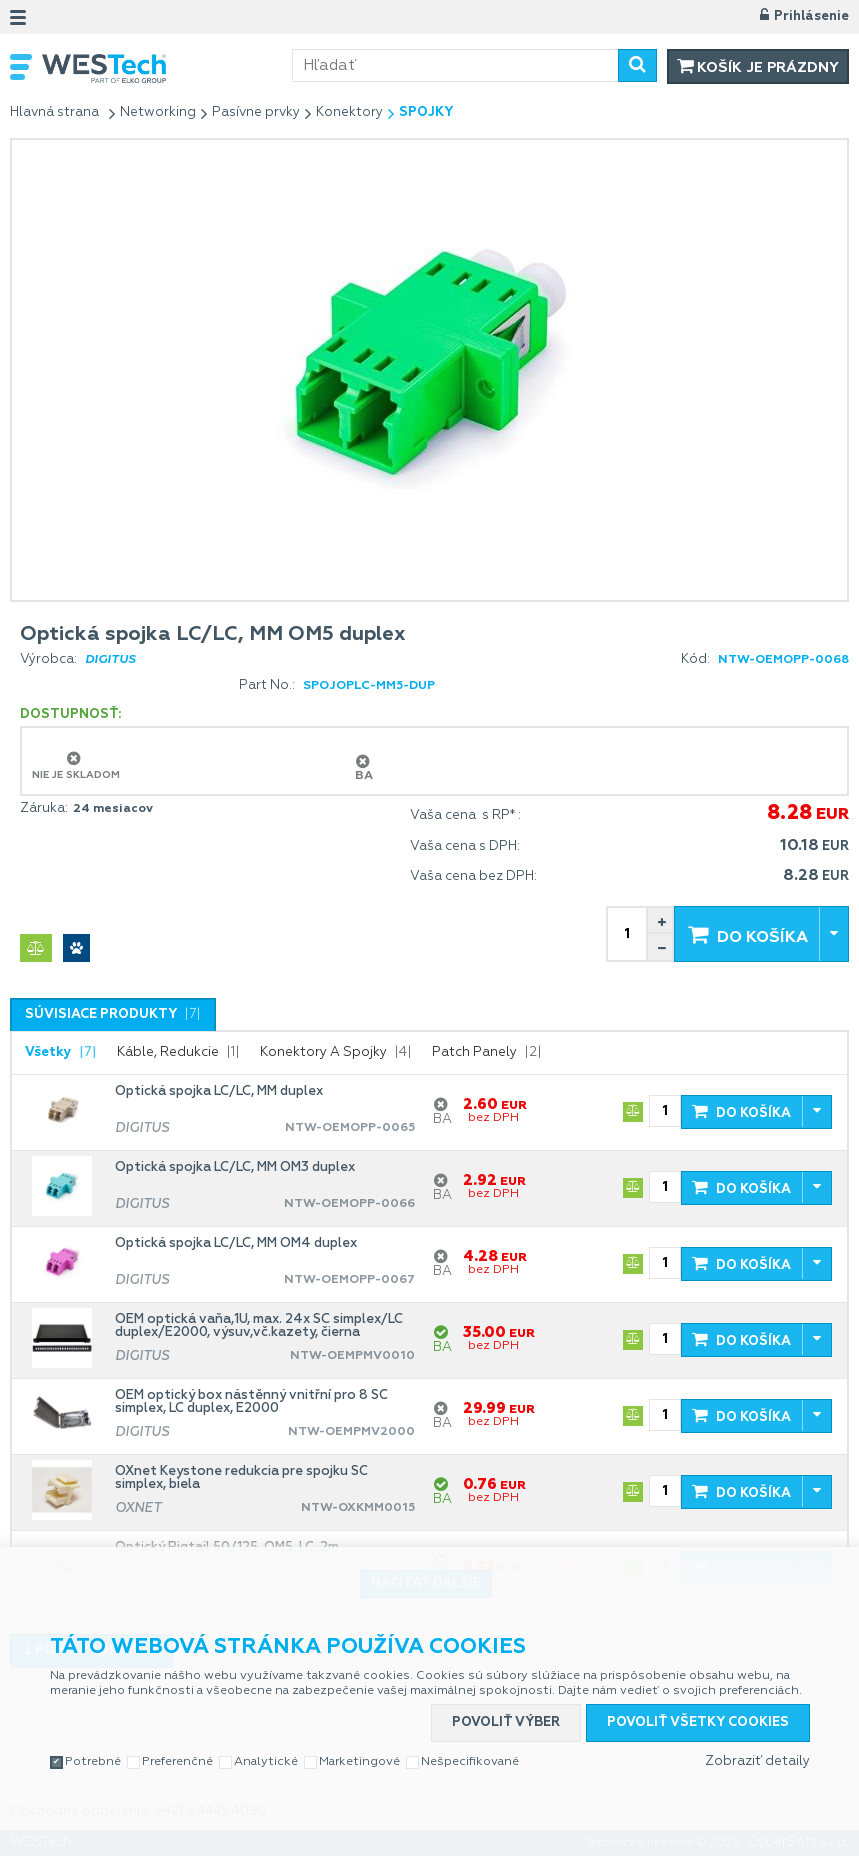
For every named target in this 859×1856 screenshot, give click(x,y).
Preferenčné (177, 1762)
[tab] (113, 1014)
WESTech (167, 68)
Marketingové (359, 1762)
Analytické (266, 1762)
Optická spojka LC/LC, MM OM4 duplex (236, 1243)
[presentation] (113, 1015)
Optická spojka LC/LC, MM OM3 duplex (235, 1167)
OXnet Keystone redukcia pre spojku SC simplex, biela (241, 1478)
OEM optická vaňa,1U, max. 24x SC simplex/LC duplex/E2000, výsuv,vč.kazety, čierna (259, 1326)
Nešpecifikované (470, 1762)
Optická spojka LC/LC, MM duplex (219, 1091)
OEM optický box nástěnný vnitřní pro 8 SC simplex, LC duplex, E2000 (251, 1402)
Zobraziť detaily (757, 1761)
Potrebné (93, 1762)
